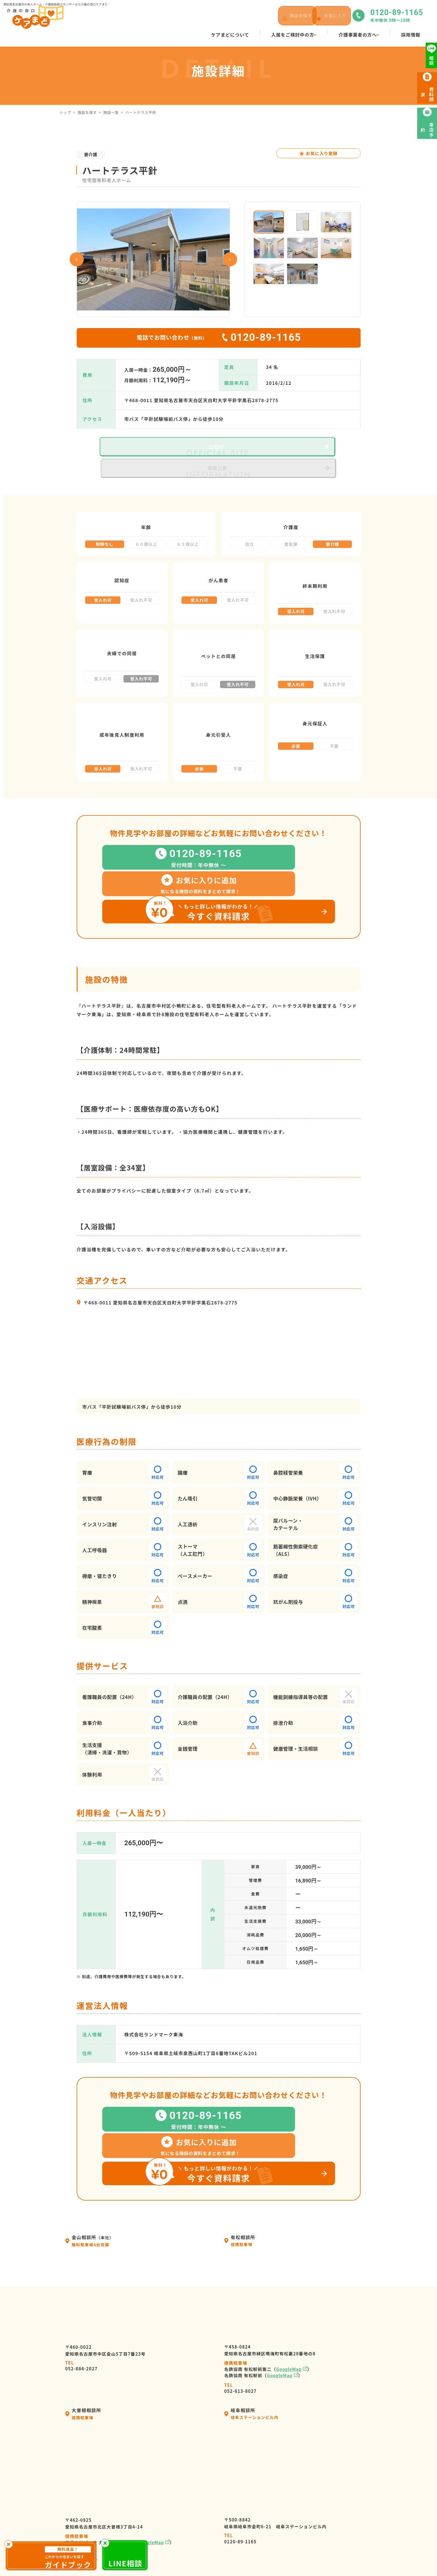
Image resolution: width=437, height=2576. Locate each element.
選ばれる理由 (219, 2502)
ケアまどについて (224, 2471)
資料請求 (302, 2522)
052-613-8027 (240, 2226)
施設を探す (87, 112)
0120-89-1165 (240, 2376)
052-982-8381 (81, 2393)
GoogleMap (289, 2207)
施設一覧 (111, 112)
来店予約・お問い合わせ (320, 2512)
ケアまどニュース (312, 2492)
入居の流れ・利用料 (226, 2492)
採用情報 (302, 2471)
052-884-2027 (81, 2203)
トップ (65, 112)
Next (230, 259)
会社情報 (214, 2482)
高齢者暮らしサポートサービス (238, 2533)
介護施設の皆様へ (224, 2522)
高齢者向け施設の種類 (317, 2502)
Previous (77, 259)
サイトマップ (323, 2556)
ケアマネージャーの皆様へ (233, 2512)
